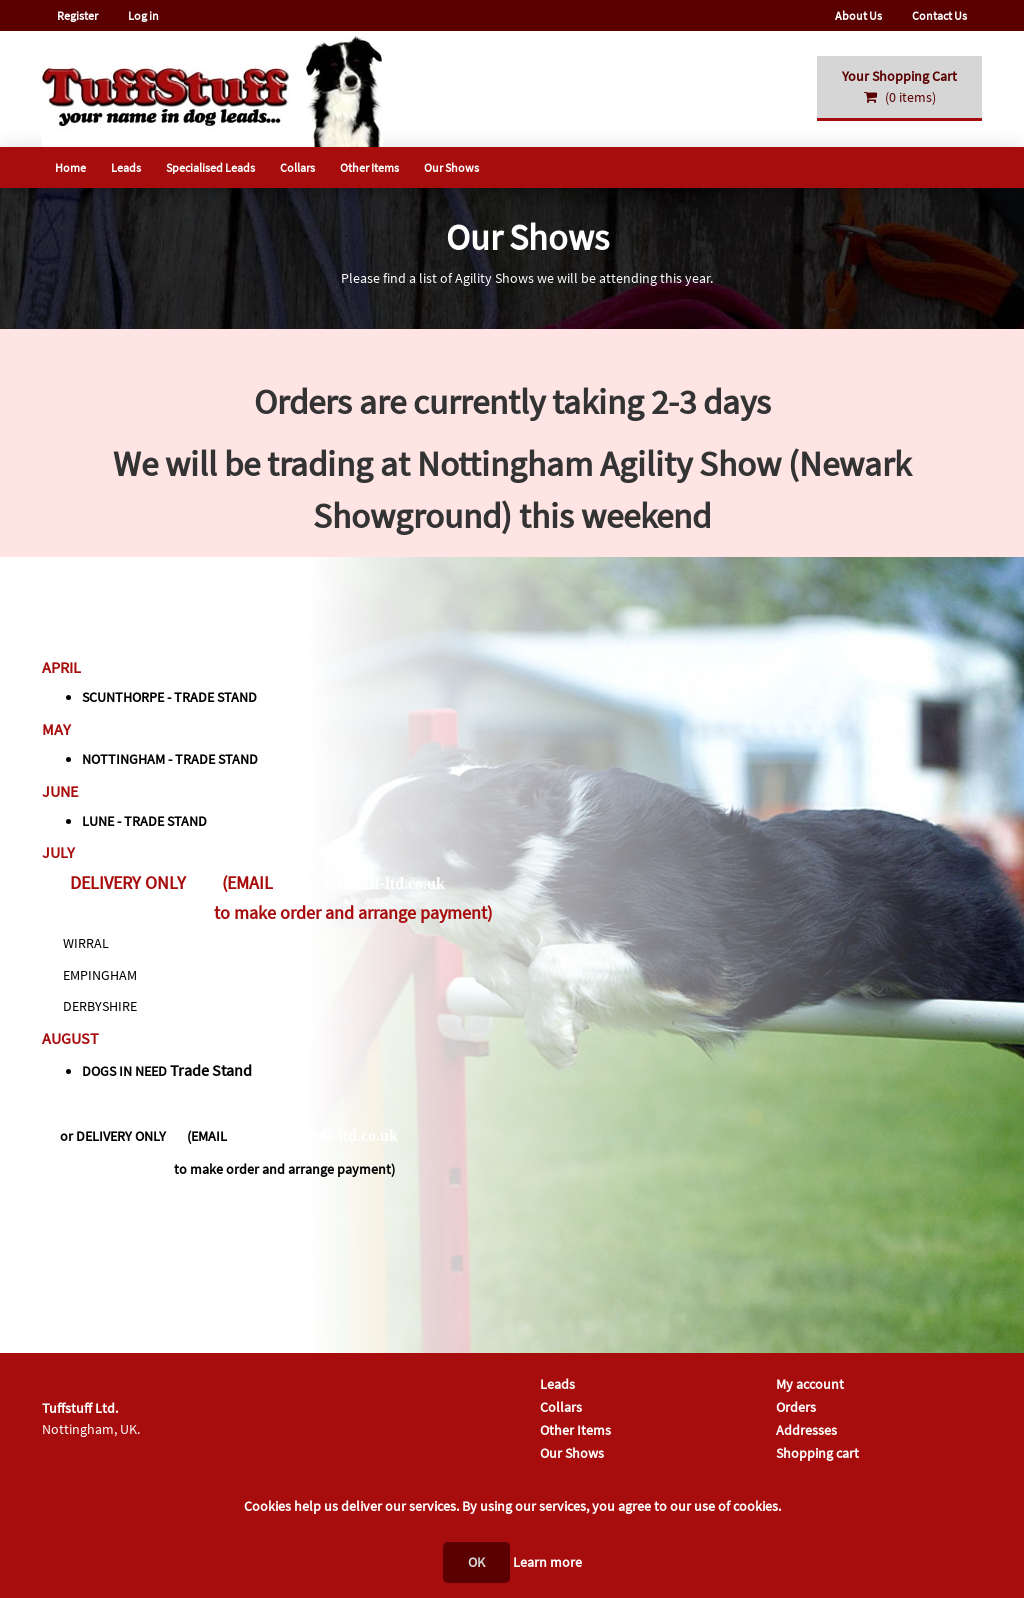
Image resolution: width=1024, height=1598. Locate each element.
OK (476, 1562)
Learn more (547, 1562)
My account (810, 1384)
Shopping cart (817, 1453)
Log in (143, 15)
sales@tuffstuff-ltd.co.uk (361, 883)
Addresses (806, 1430)
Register (77, 15)
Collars (297, 167)
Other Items (369, 167)
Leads (126, 167)
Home (70, 167)
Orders (796, 1407)
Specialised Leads (210, 167)
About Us (858, 15)
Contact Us (939, 15)
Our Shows (451, 167)
